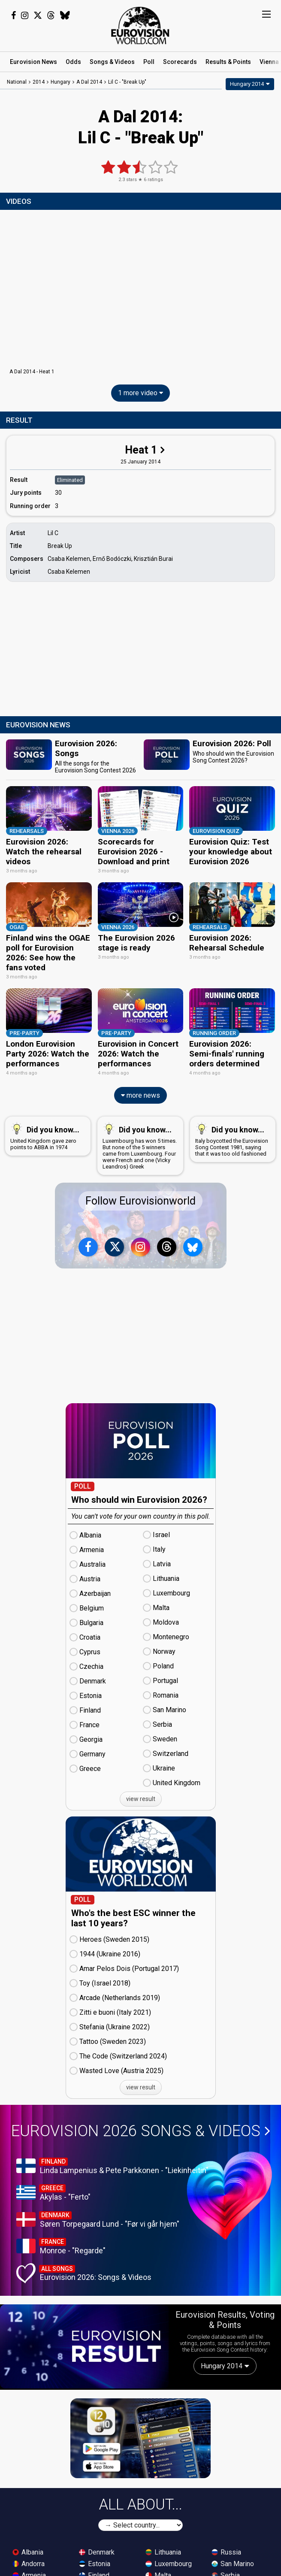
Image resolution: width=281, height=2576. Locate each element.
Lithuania (163, 2547)
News (33, 61)
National (17, 82)
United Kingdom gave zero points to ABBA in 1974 (46, 1131)
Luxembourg (168, 2558)
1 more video (140, 393)
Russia (226, 2547)
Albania (27, 2547)
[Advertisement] (140, 650)
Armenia (29, 2570)
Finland (94, 2570)
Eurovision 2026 (140, 2126)
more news (140, 1090)
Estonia (94, 2558)
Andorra (28, 2558)
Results (228, 61)
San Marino (233, 2558)
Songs (112, 61)
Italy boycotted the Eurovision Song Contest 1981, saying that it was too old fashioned (231, 1134)
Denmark (97, 2547)
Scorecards (180, 61)
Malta (158, 2570)
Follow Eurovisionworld (140, 1196)
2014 (39, 82)
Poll (148, 61)
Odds (73, 61)
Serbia (226, 2570)
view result (140, 1793)
